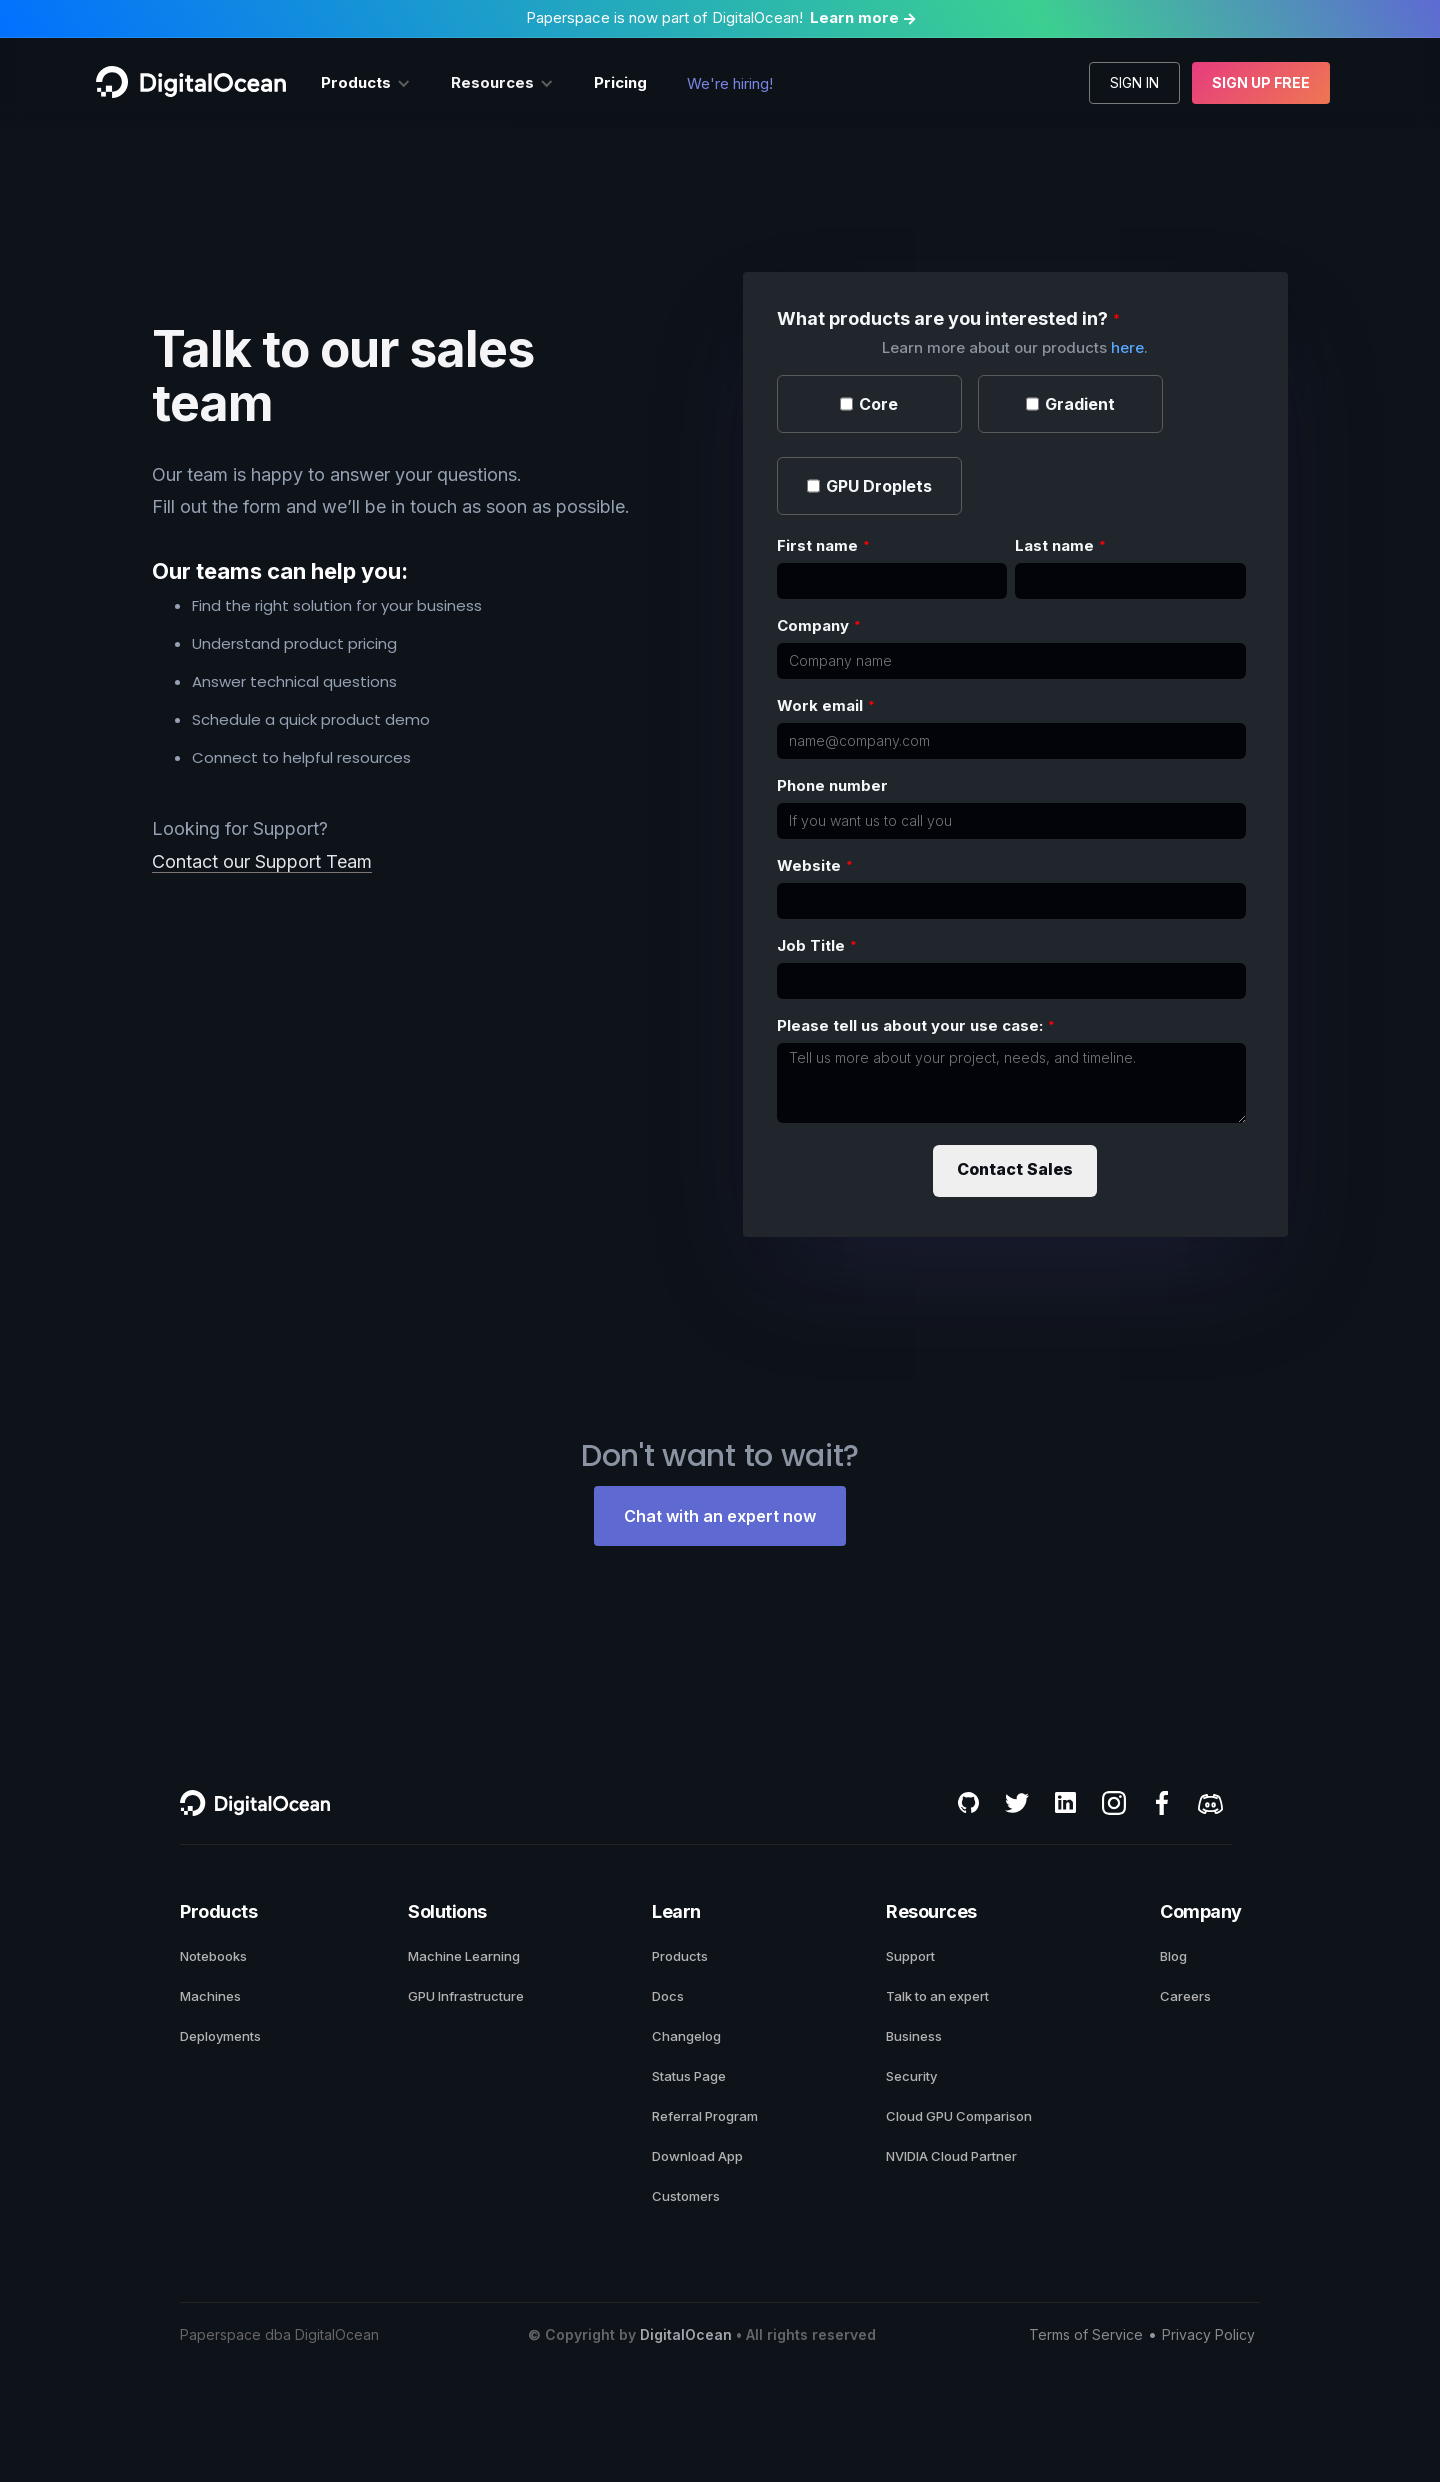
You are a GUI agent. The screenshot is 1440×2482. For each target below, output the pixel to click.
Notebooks (213, 1956)
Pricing (620, 82)
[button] (366, 83)
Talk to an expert (937, 1996)
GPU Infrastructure (466, 1996)
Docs (668, 1996)
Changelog (686, 2036)
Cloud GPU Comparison (959, 2116)
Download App (697, 2156)
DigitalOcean (686, 2334)
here (1127, 347)
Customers (686, 2196)
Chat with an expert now (720, 1516)
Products (680, 1956)
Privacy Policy (1208, 2334)
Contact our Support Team (262, 861)
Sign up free (1261, 82)
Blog (1173, 1956)
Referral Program (705, 2116)
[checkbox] (869, 405)
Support (910, 1956)
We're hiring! (730, 83)
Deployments (220, 2036)
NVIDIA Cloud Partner (951, 2156)
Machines (210, 1996)
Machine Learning (464, 1956)
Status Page (689, 2076)
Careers (1185, 1996)
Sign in (1134, 82)
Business (914, 2036)
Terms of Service (1086, 2334)
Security (911, 2076)
